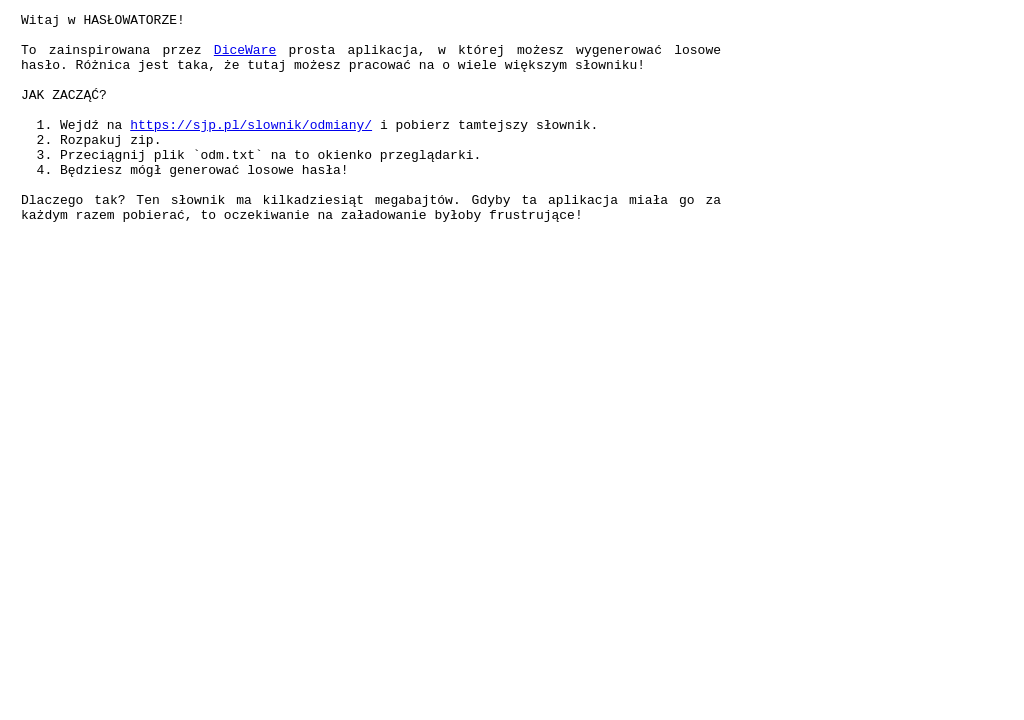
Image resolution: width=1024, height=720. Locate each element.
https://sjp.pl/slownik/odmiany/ (251, 148)
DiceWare (245, 58)
